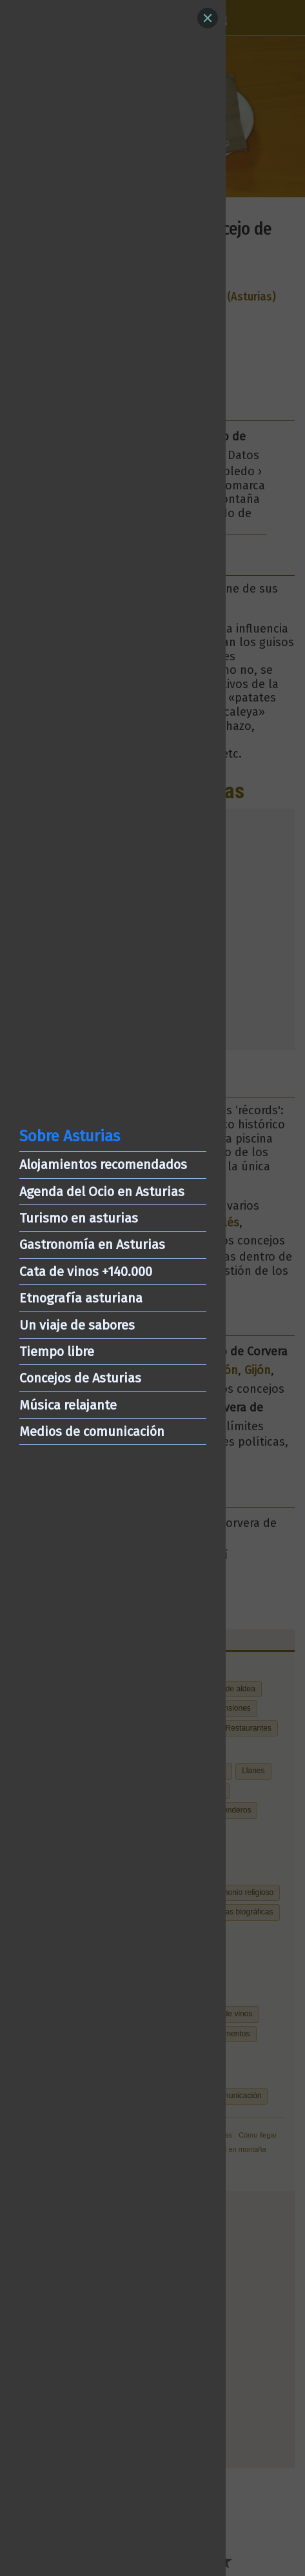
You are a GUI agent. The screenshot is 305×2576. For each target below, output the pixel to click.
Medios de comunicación (91, 1431)
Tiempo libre (56, 1351)
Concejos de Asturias (80, 1378)
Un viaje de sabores (77, 1325)
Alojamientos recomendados (103, 1164)
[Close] (207, 18)
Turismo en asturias (78, 1218)
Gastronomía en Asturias (92, 1244)
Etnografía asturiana (81, 1298)
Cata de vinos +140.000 (85, 1271)
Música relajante (68, 1405)
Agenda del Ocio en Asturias (101, 1191)
